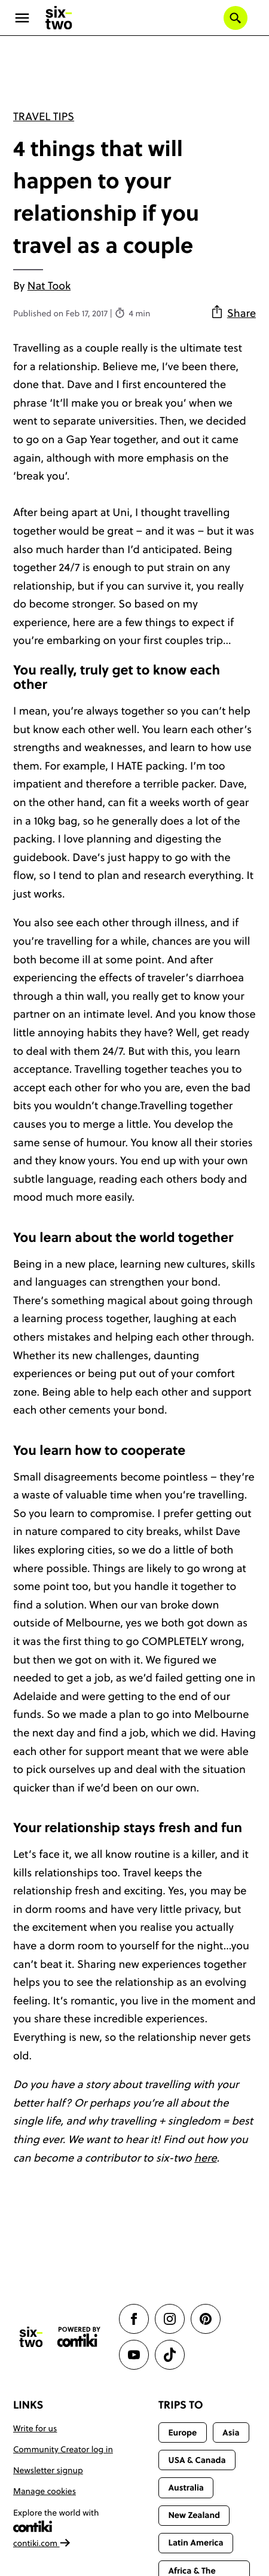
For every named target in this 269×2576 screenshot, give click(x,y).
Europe (182, 2432)
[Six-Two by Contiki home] (59, 18)
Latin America (195, 2542)
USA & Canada (196, 2460)
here (205, 2157)
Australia (186, 2487)
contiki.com (42, 2543)
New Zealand (194, 2515)
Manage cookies (44, 2491)
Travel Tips (43, 116)
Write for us (35, 2428)
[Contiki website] (79, 2337)
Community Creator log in (63, 2449)
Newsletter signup (48, 2470)
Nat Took (49, 285)
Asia (230, 2432)
